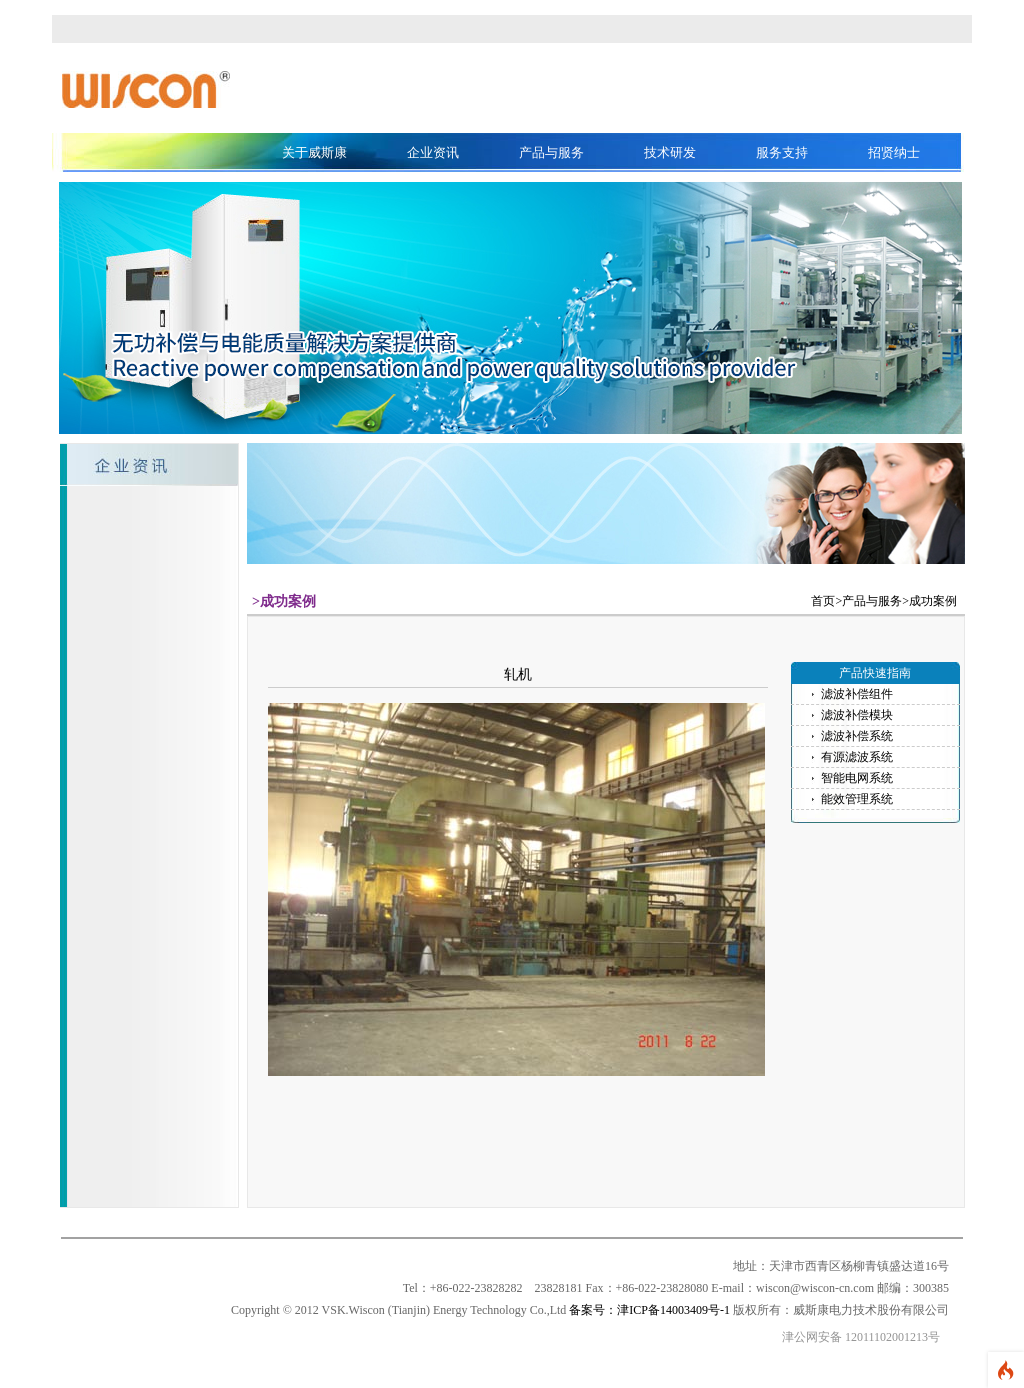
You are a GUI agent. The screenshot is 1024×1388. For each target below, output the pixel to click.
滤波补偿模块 (857, 715)
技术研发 (670, 152)
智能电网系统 (857, 778)
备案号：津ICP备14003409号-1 (649, 1310)
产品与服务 (551, 152)
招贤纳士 (894, 152)
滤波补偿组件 (857, 694)
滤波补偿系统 (857, 736)
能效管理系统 (857, 799)
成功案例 (933, 601)
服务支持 (782, 152)
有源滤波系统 (857, 757)
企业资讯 (433, 152)
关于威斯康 (314, 152)
